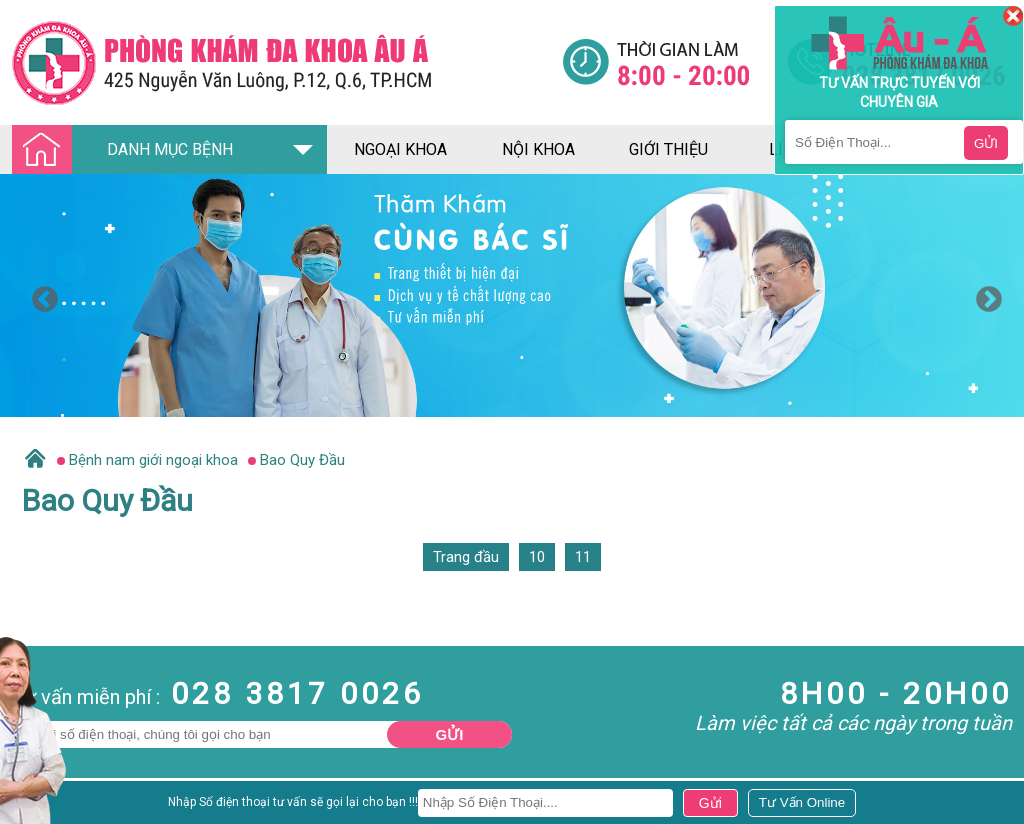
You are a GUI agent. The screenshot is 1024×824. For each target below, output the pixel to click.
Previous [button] (40, 295)
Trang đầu (466, 557)
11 (583, 557)
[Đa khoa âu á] (287, 62)
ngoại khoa (400, 149)
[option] (512, 295)
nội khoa (538, 149)
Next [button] (984, 295)
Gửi (450, 734)
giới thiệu (668, 149)
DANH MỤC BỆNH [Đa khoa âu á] (128, 150)
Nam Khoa (34, 808)
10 (537, 557)
